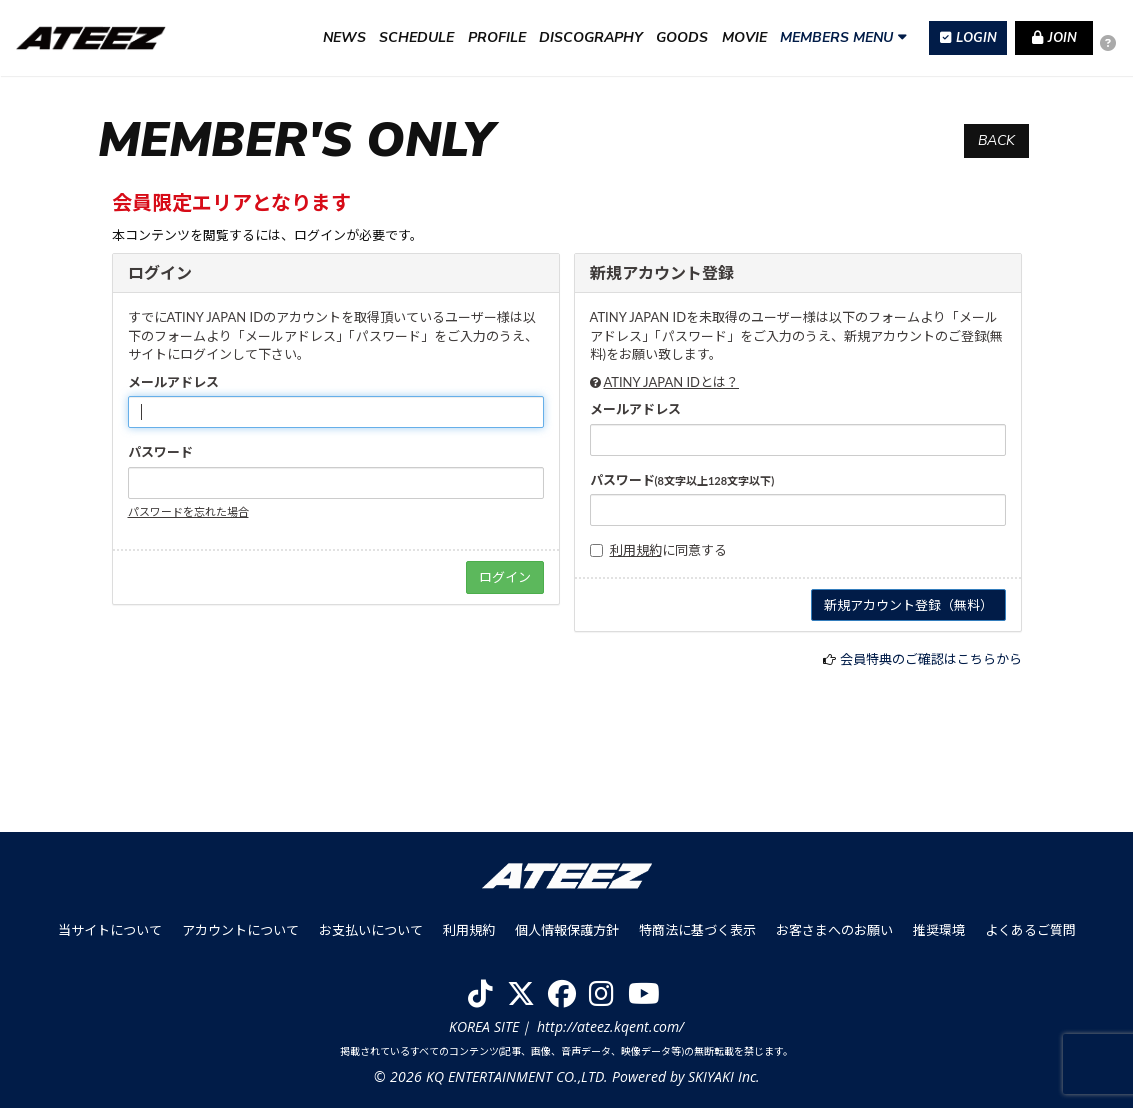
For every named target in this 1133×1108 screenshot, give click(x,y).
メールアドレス (173, 382)
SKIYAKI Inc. (724, 1076)
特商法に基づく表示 (697, 930)
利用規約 (636, 550)
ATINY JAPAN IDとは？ (671, 382)
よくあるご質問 (1030, 930)
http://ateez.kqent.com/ (610, 1026)
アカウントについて (240, 930)
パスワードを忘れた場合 (188, 511)
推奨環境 (939, 930)
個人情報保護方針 (567, 930)
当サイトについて (110, 930)
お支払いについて (371, 930)
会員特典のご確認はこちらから (931, 659)
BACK (996, 140)
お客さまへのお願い (834, 930)
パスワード (160, 452)
